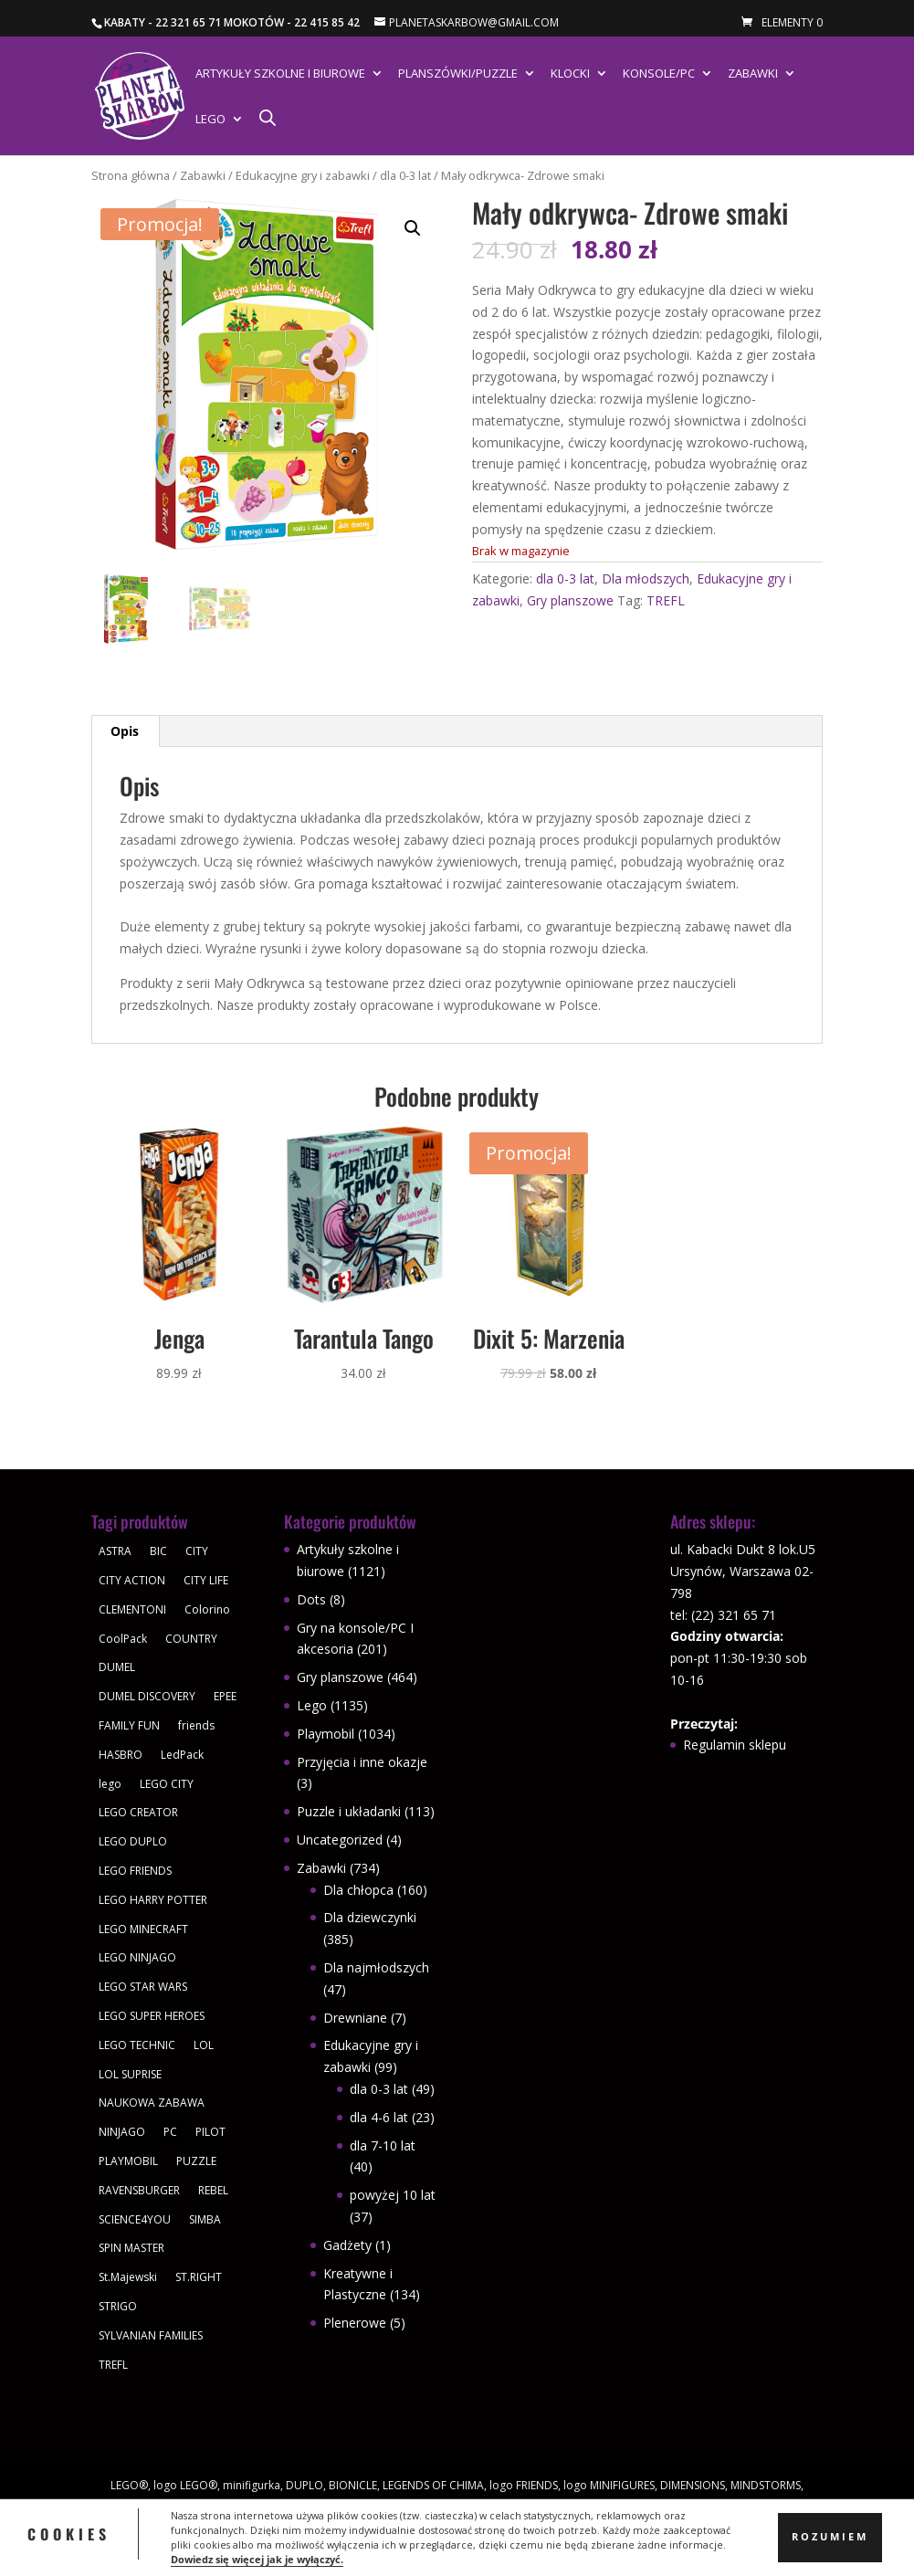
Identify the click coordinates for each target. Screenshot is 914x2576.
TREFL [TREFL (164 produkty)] (113, 2364)
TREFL (665, 600)
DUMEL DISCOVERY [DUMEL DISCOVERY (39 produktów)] (147, 1696)
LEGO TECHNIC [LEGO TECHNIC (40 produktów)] (137, 2045)
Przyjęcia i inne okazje (362, 1762)
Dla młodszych (645, 578)
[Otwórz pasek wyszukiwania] (267, 117)
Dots (311, 1599)
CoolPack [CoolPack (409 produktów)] (123, 1638)
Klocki (570, 74)
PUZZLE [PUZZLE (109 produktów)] (196, 2161)
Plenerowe (354, 2322)
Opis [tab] (124, 731)
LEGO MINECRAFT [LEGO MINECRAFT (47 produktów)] (143, 1929)
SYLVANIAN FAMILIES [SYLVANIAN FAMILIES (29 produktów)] (151, 2335)
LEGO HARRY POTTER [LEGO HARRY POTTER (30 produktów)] (153, 1900)
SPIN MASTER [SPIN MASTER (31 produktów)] (131, 2247)
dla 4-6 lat (379, 2117)
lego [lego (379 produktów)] (110, 1784)
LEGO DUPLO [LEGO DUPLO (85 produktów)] (133, 1841)
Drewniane (355, 2017)
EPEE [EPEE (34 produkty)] (225, 1696)
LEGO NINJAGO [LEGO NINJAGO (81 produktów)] (137, 1957)
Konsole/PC (659, 74)
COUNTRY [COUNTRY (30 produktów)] (191, 1638)
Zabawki (753, 74)
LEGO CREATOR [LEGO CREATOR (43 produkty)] (138, 1812)
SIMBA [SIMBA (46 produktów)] (205, 2219)
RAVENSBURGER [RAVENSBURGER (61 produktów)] (139, 2190)
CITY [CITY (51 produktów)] (196, 1551)
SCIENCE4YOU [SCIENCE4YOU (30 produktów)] (135, 2219)
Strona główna (130, 175)
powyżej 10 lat (393, 2194)
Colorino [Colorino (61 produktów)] (207, 1609)
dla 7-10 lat (382, 2145)
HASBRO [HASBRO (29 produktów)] (120, 1754)
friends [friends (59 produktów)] (196, 1725)
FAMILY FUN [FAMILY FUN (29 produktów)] (129, 1725)
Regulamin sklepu (734, 1744)
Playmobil (325, 1733)
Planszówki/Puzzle (458, 74)
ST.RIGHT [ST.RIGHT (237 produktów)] (198, 2277)
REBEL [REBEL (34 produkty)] (213, 2190)
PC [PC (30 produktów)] (170, 2132)
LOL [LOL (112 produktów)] (204, 2045)
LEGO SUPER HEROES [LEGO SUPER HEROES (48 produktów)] (152, 2016)
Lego (210, 119)
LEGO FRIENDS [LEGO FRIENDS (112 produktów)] (135, 1870)
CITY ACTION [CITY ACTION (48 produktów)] (132, 1580)
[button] (412, 228)
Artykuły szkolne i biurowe (280, 74)
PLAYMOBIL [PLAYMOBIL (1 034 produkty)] (128, 2161)
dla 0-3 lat (405, 175)
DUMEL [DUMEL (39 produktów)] (117, 1667)
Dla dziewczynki (369, 1917)
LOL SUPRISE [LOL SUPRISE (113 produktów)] (130, 2074)
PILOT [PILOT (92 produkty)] (210, 2132)
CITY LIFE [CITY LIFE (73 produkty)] (206, 1580)
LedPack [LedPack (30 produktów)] (182, 1754)
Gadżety (347, 2245)
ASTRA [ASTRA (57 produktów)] (115, 1551)
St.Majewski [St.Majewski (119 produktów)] (128, 2277)
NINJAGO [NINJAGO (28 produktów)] (122, 2132)
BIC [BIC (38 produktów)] (158, 1551)
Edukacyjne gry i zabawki (303, 175)
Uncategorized (340, 1839)
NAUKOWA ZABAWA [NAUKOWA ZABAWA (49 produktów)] (152, 2102)
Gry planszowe (570, 600)
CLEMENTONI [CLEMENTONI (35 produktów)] (132, 1609)
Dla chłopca (358, 1889)
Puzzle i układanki (349, 1811)
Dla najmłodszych (376, 1967)
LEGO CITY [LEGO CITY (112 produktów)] (167, 1784)
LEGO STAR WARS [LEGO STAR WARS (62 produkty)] (143, 1986)
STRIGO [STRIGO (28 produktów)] (118, 2306)
